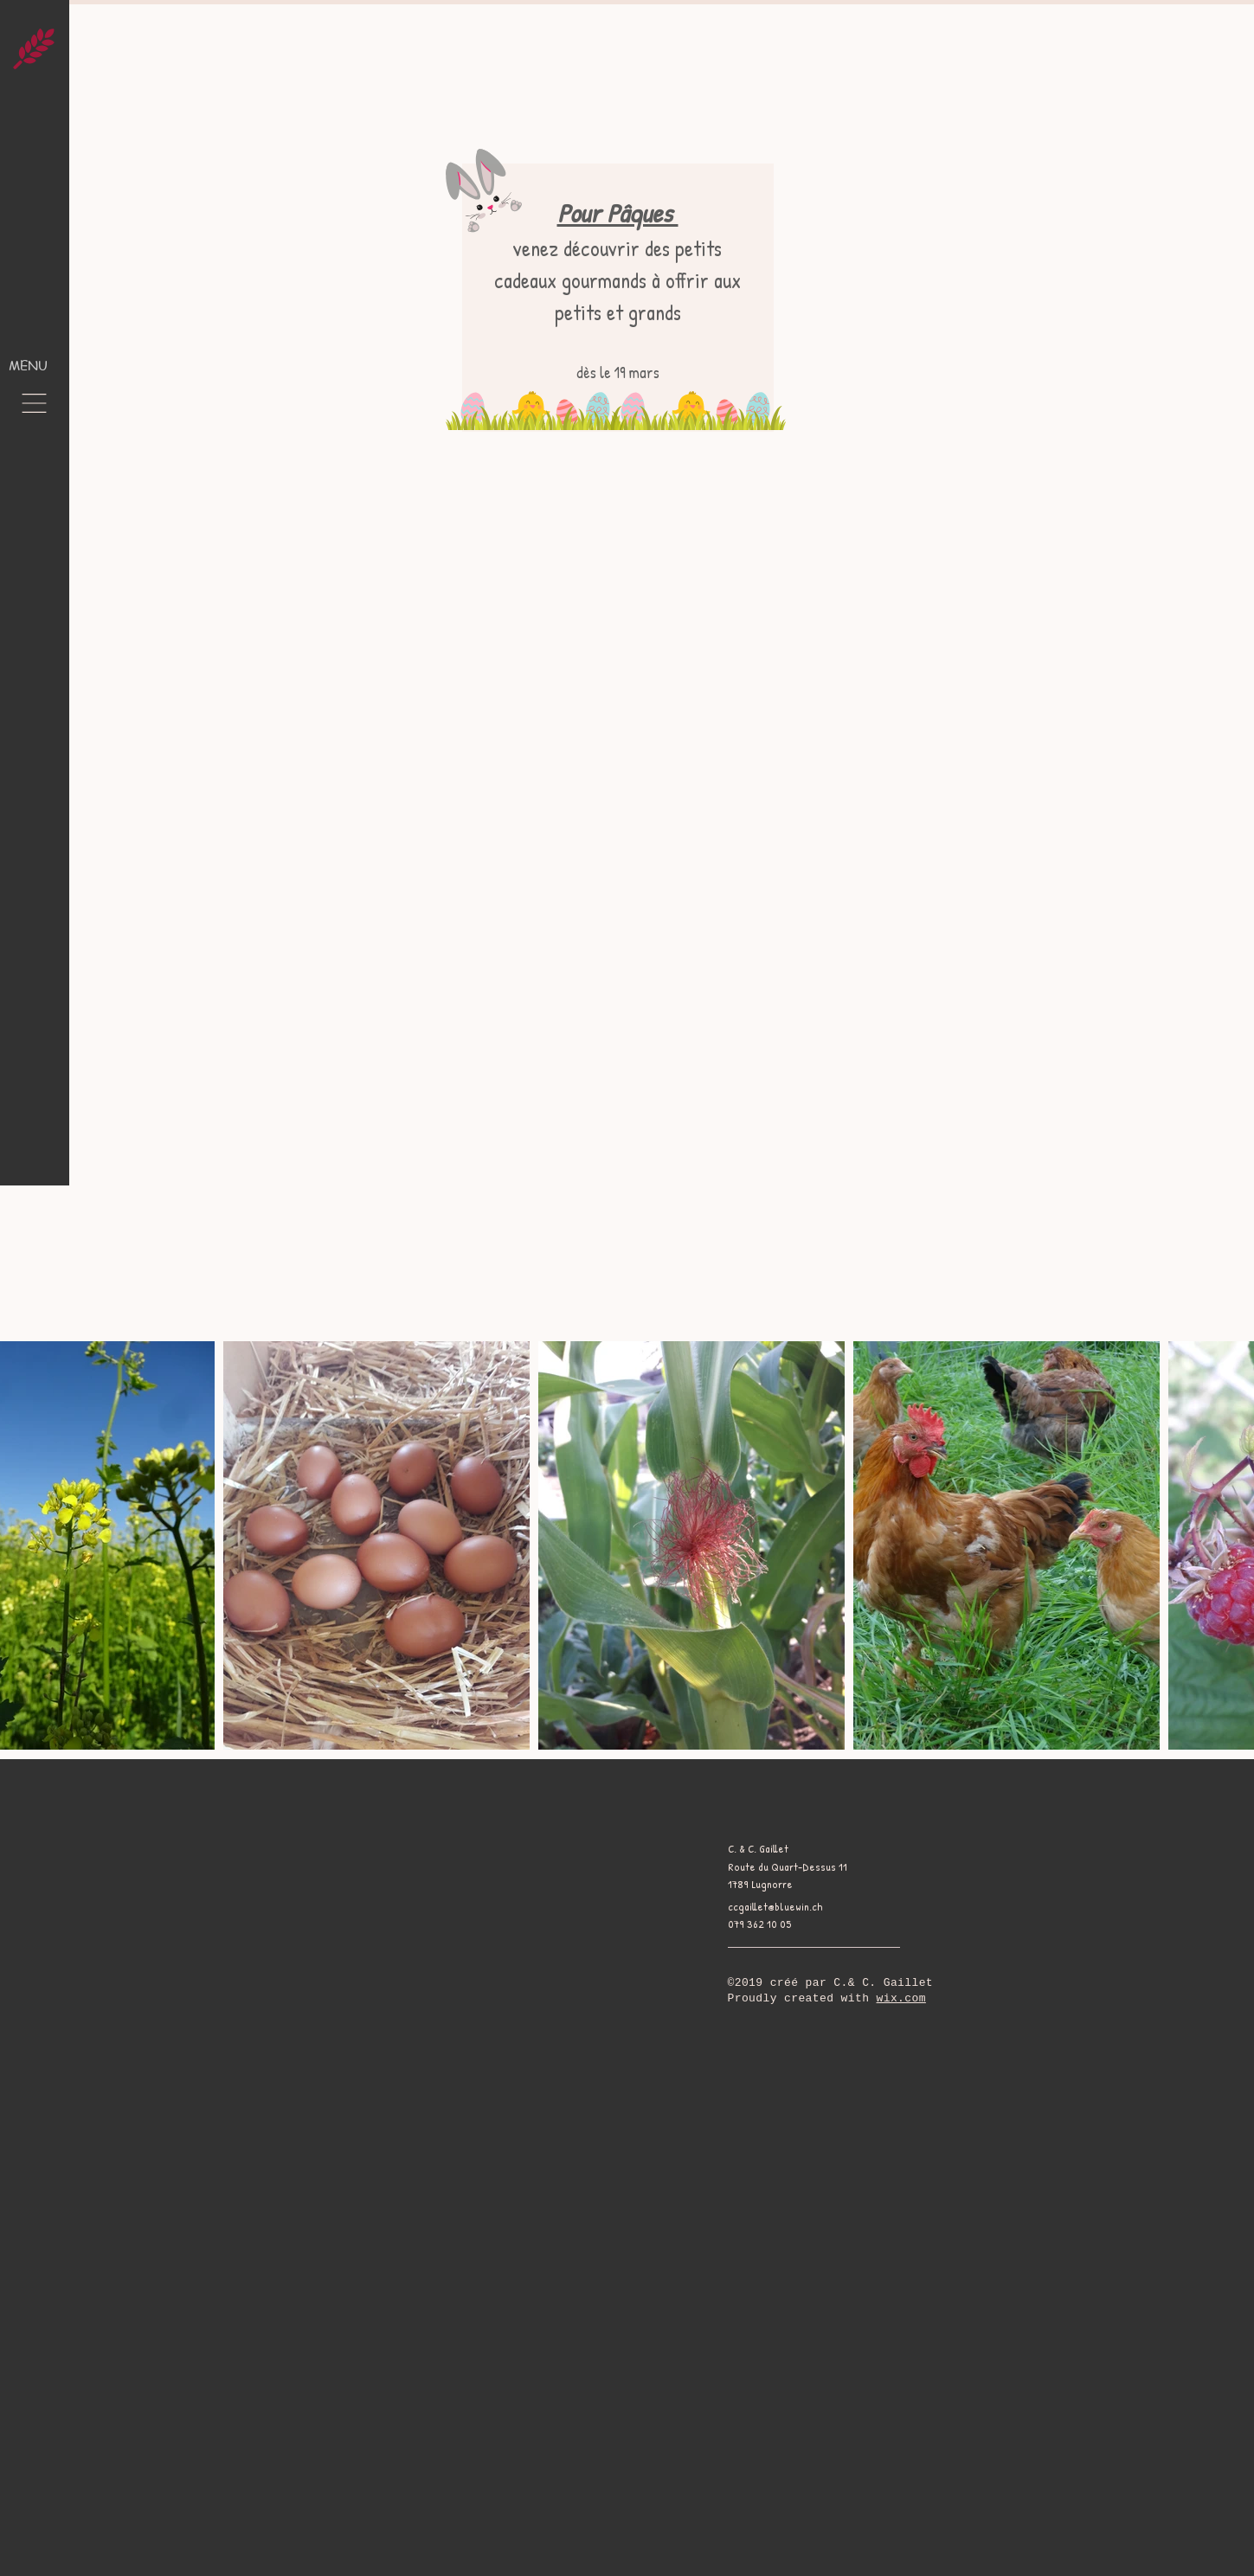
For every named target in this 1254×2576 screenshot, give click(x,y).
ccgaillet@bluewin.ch (775, 1906)
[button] (34, 403)
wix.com (901, 1998)
